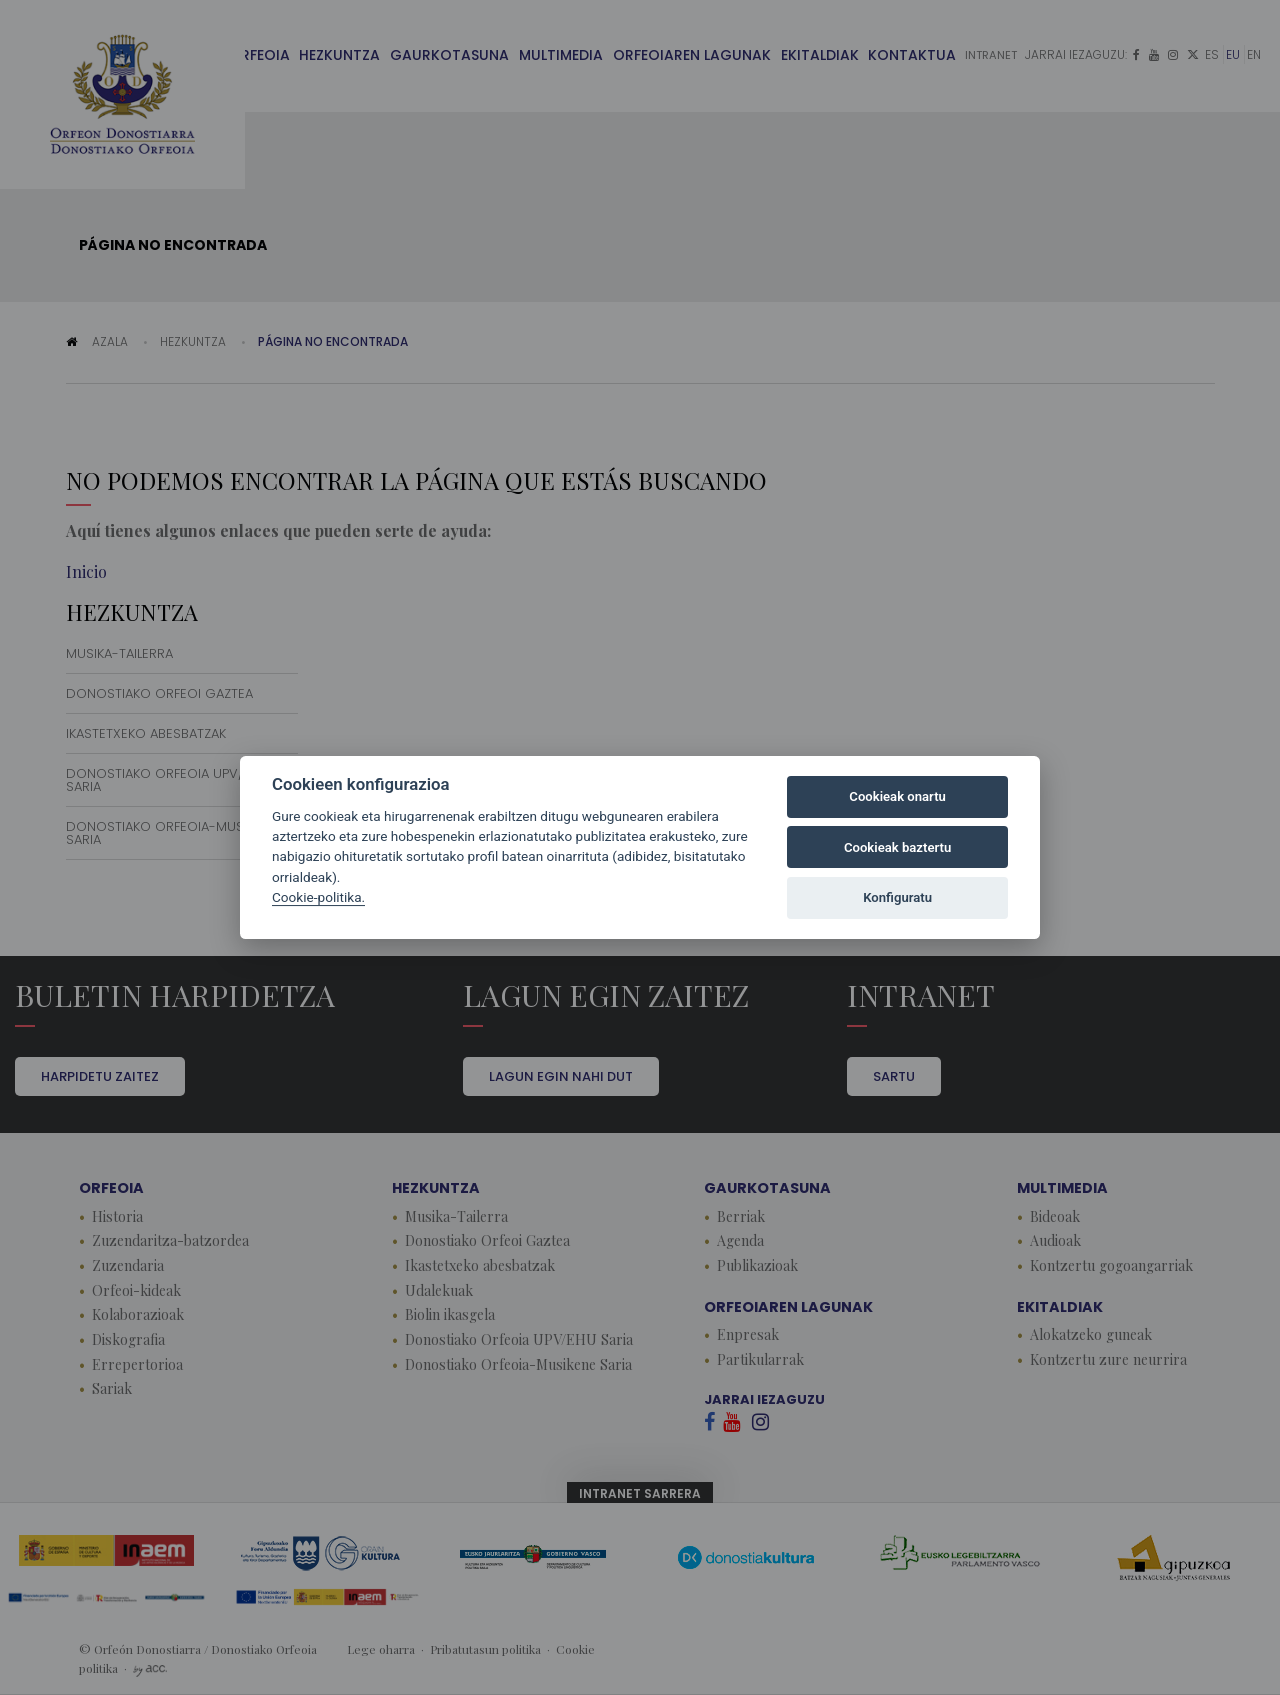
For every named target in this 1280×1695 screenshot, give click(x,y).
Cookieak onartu (897, 796)
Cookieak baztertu (897, 847)
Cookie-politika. (318, 897)
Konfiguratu (897, 897)
